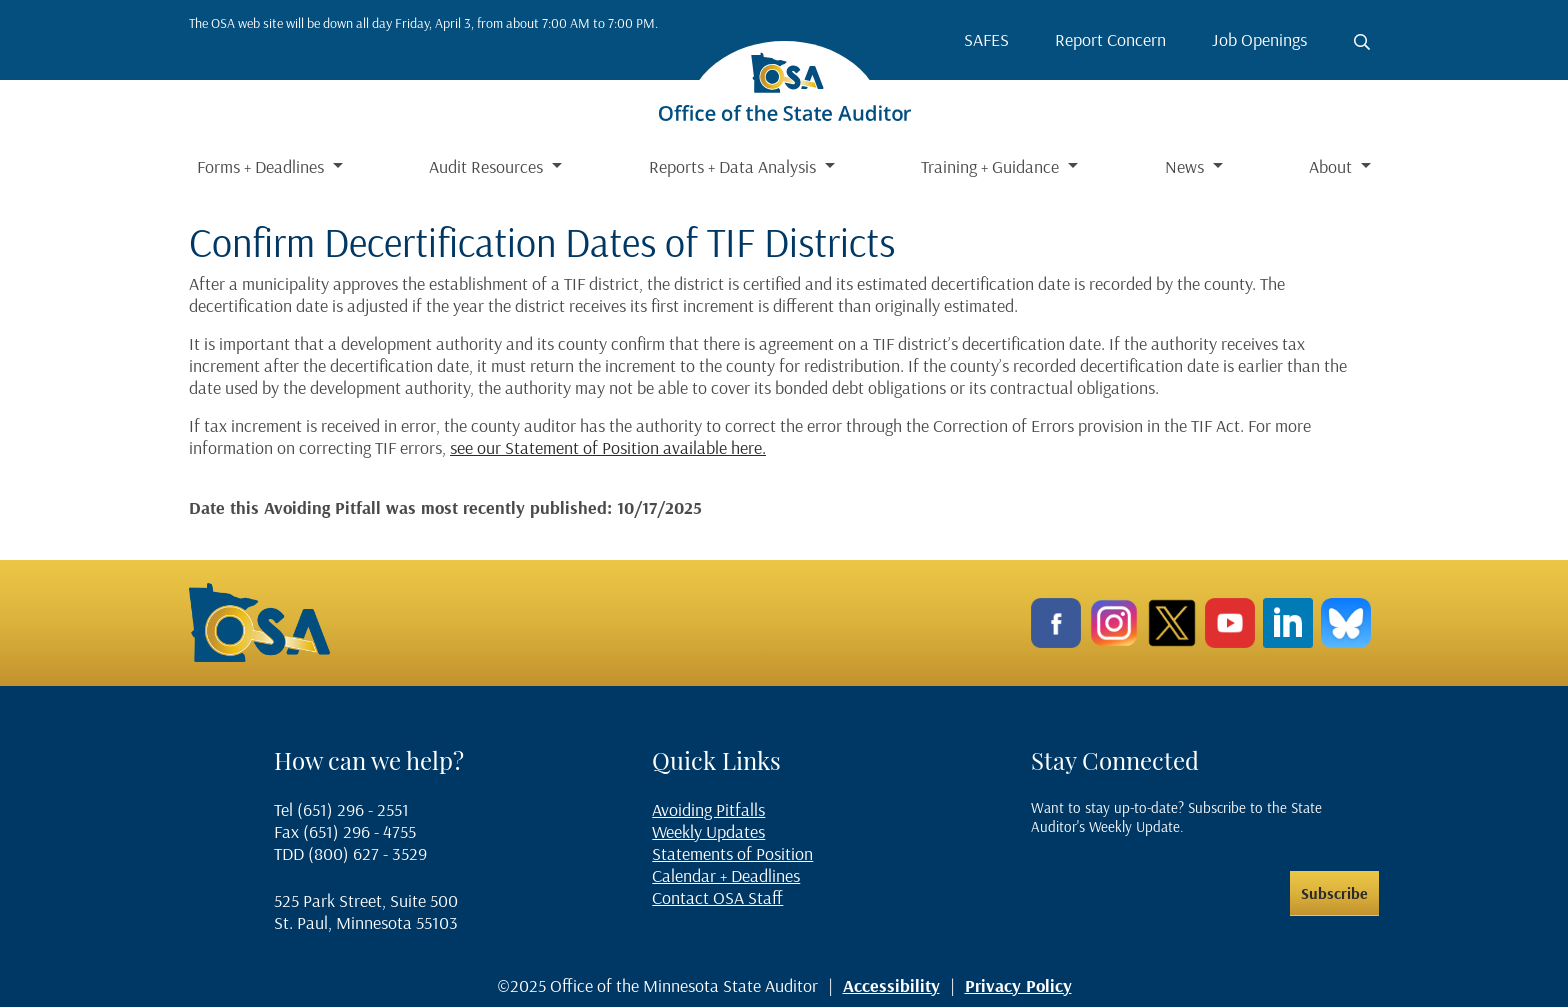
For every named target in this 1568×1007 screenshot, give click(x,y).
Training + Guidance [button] (992, 166)
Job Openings (1259, 39)
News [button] (1186, 166)
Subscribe (1334, 893)
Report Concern (1110, 39)
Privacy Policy (1018, 985)
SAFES (986, 39)
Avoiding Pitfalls (708, 809)
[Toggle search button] (1362, 42)
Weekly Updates (708, 831)
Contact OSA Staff (717, 897)
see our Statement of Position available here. (608, 447)
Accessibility (891, 985)
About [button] (1332, 166)
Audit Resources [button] (488, 166)
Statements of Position (732, 853)
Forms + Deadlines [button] (262, 166)
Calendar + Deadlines (726, 875)
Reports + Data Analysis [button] (734, 166)
